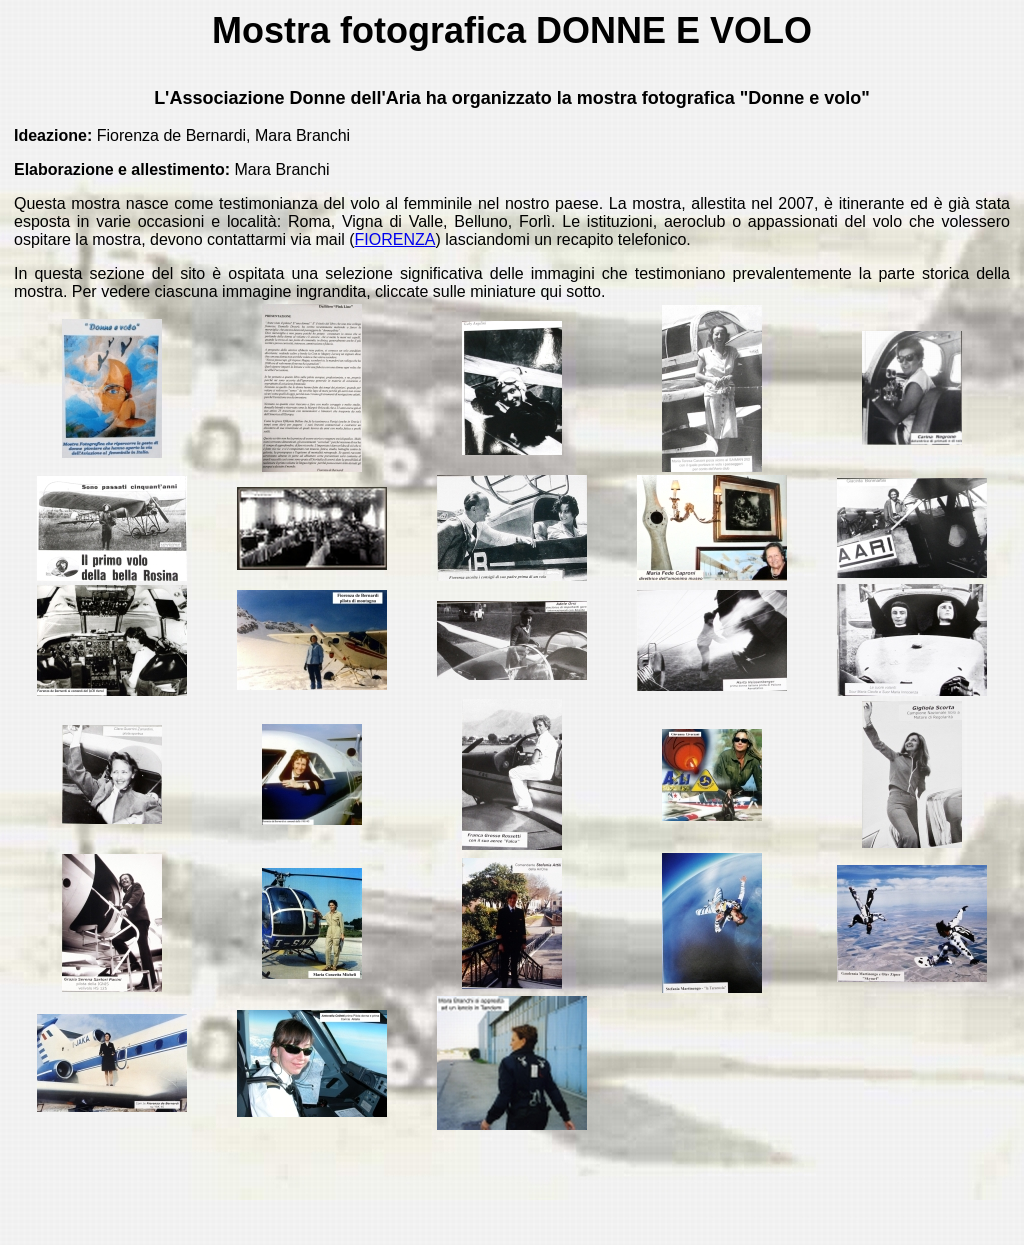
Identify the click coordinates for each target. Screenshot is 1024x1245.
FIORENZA (395, 239)
